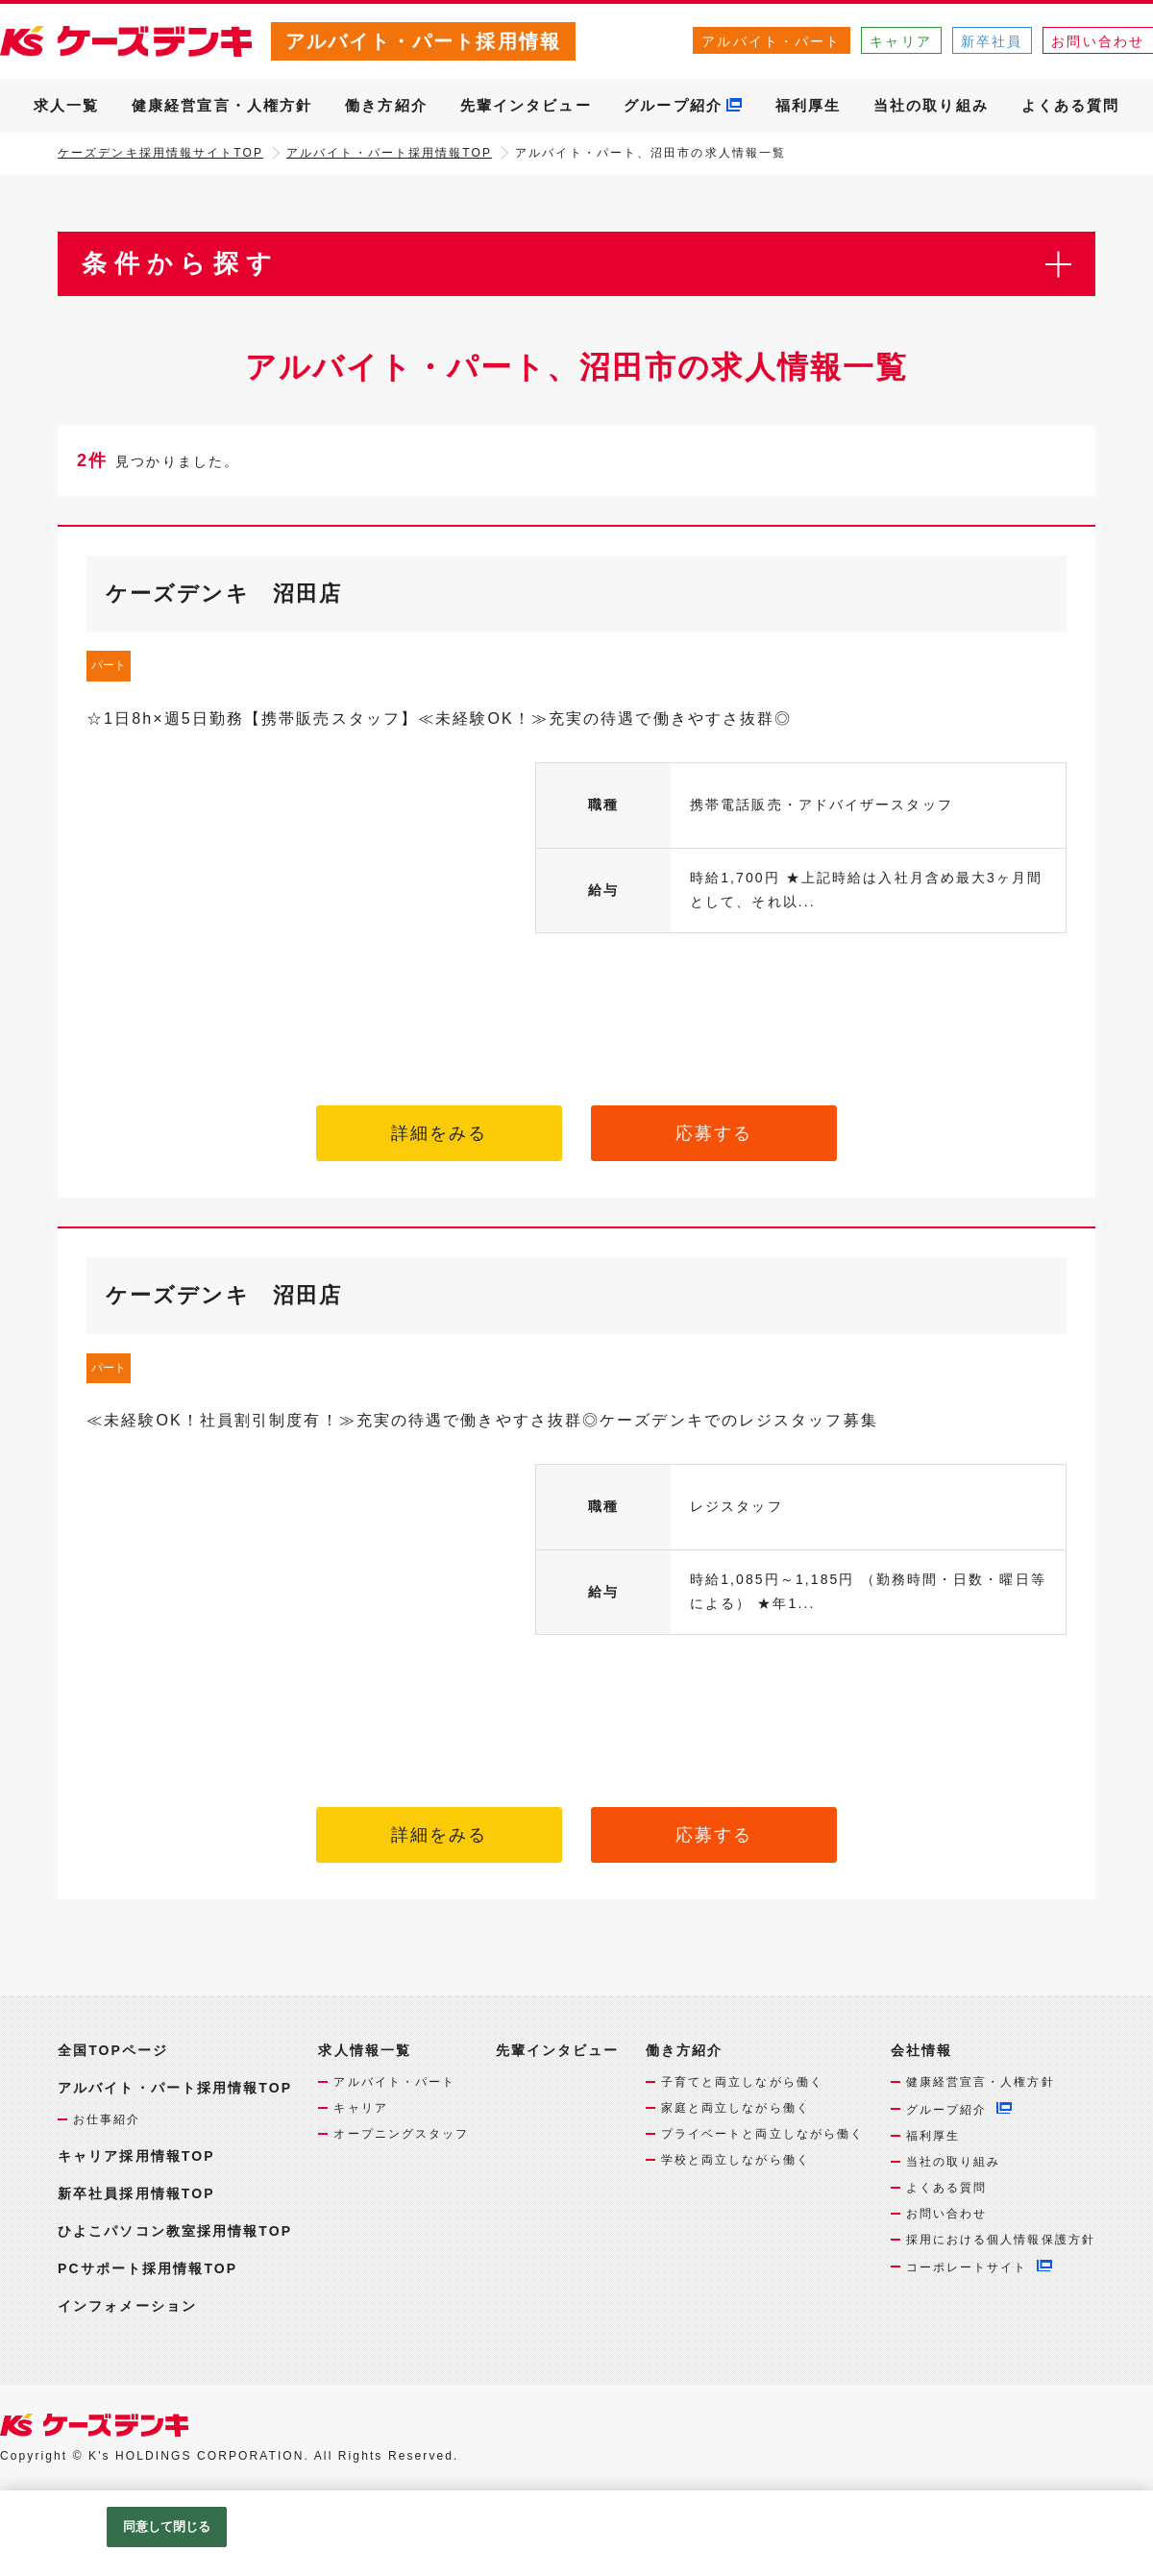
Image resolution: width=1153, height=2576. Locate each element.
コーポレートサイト (967, 2267)
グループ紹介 (673, 105)
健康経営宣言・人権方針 (222, 105)
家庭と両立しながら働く (735, 2108)
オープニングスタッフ (401, 2134)
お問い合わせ (947, 2213)
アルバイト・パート (771, 41)
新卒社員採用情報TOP (136, 2193)
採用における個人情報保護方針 (1000, 2239)
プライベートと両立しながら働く (763, 2134)
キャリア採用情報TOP (136, 2156)
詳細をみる (439, 1133)
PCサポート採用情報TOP (147, 2268)
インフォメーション (127, 2306)
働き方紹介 (386, 105)
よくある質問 (1070, 105)
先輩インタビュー (526, 105)
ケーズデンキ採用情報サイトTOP (160, 153)
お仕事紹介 (107, 2119)
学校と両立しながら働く (735, 2160)
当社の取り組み (931, 105)
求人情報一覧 (364, 2050)
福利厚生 (808, 105)
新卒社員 (991, 41)
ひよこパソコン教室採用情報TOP (175, 2231)
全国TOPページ (113, 2050)
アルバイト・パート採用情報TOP (389, 153)
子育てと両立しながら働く (742, 2082)
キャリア (900, 41)
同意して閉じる (167, 2526)
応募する (713, 1133)
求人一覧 (66, 105)
